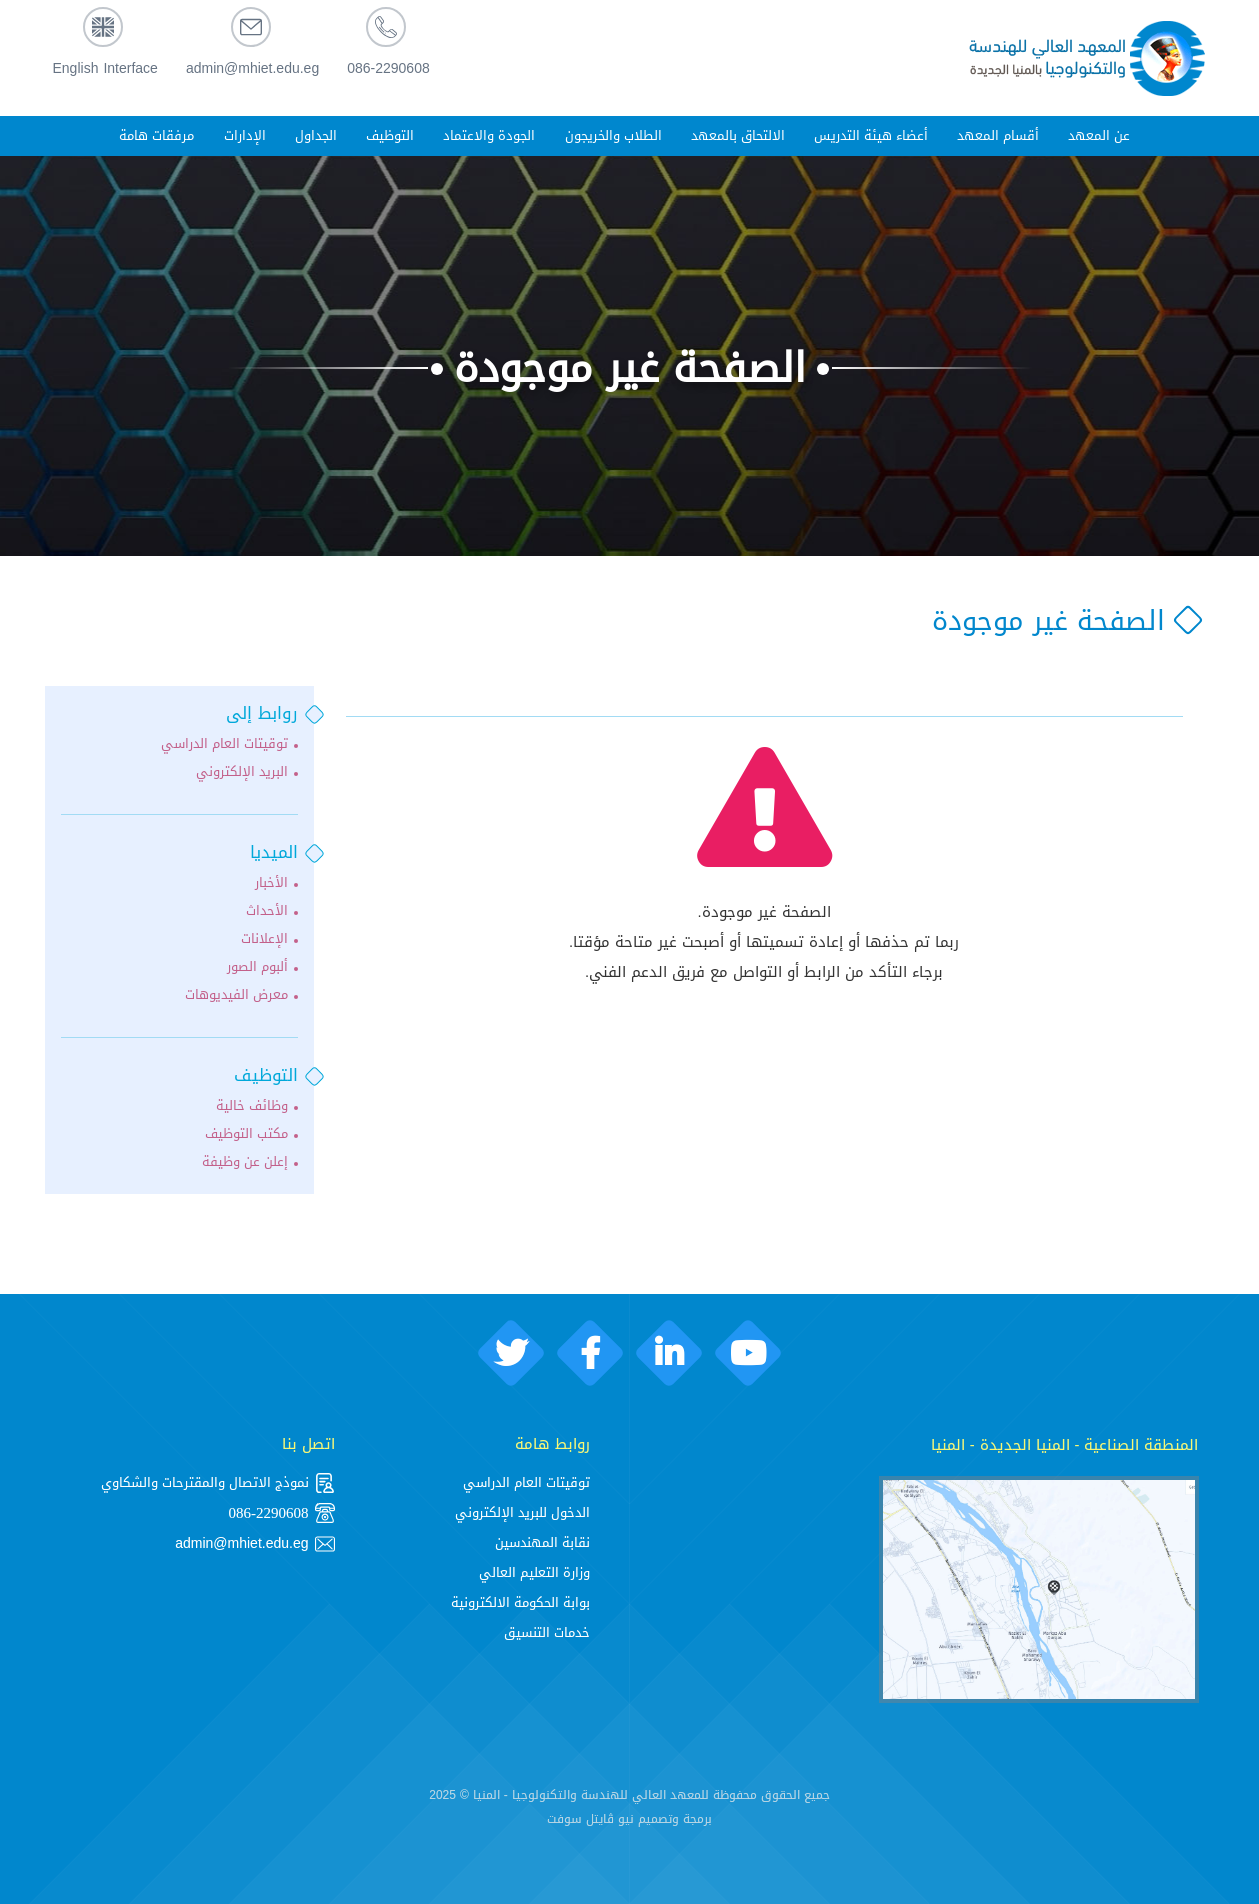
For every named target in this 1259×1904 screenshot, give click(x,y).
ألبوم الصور (257, 967)
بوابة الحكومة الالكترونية (520, 1602)
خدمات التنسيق (547, 1632)
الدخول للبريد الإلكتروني (522, 1512)
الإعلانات (264, 939)
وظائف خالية (252, 1106)
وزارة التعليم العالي (534, 1572)
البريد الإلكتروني (242, 772)
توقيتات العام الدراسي (224, 744)
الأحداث (267, 911)
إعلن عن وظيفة (245, 1162)
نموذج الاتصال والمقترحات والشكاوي (218, 1483)
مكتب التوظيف (246, 1134)
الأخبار (271, 883)
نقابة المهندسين (542, 1542)
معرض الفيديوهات (236, 995)
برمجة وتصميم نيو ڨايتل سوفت (629, 1819)
